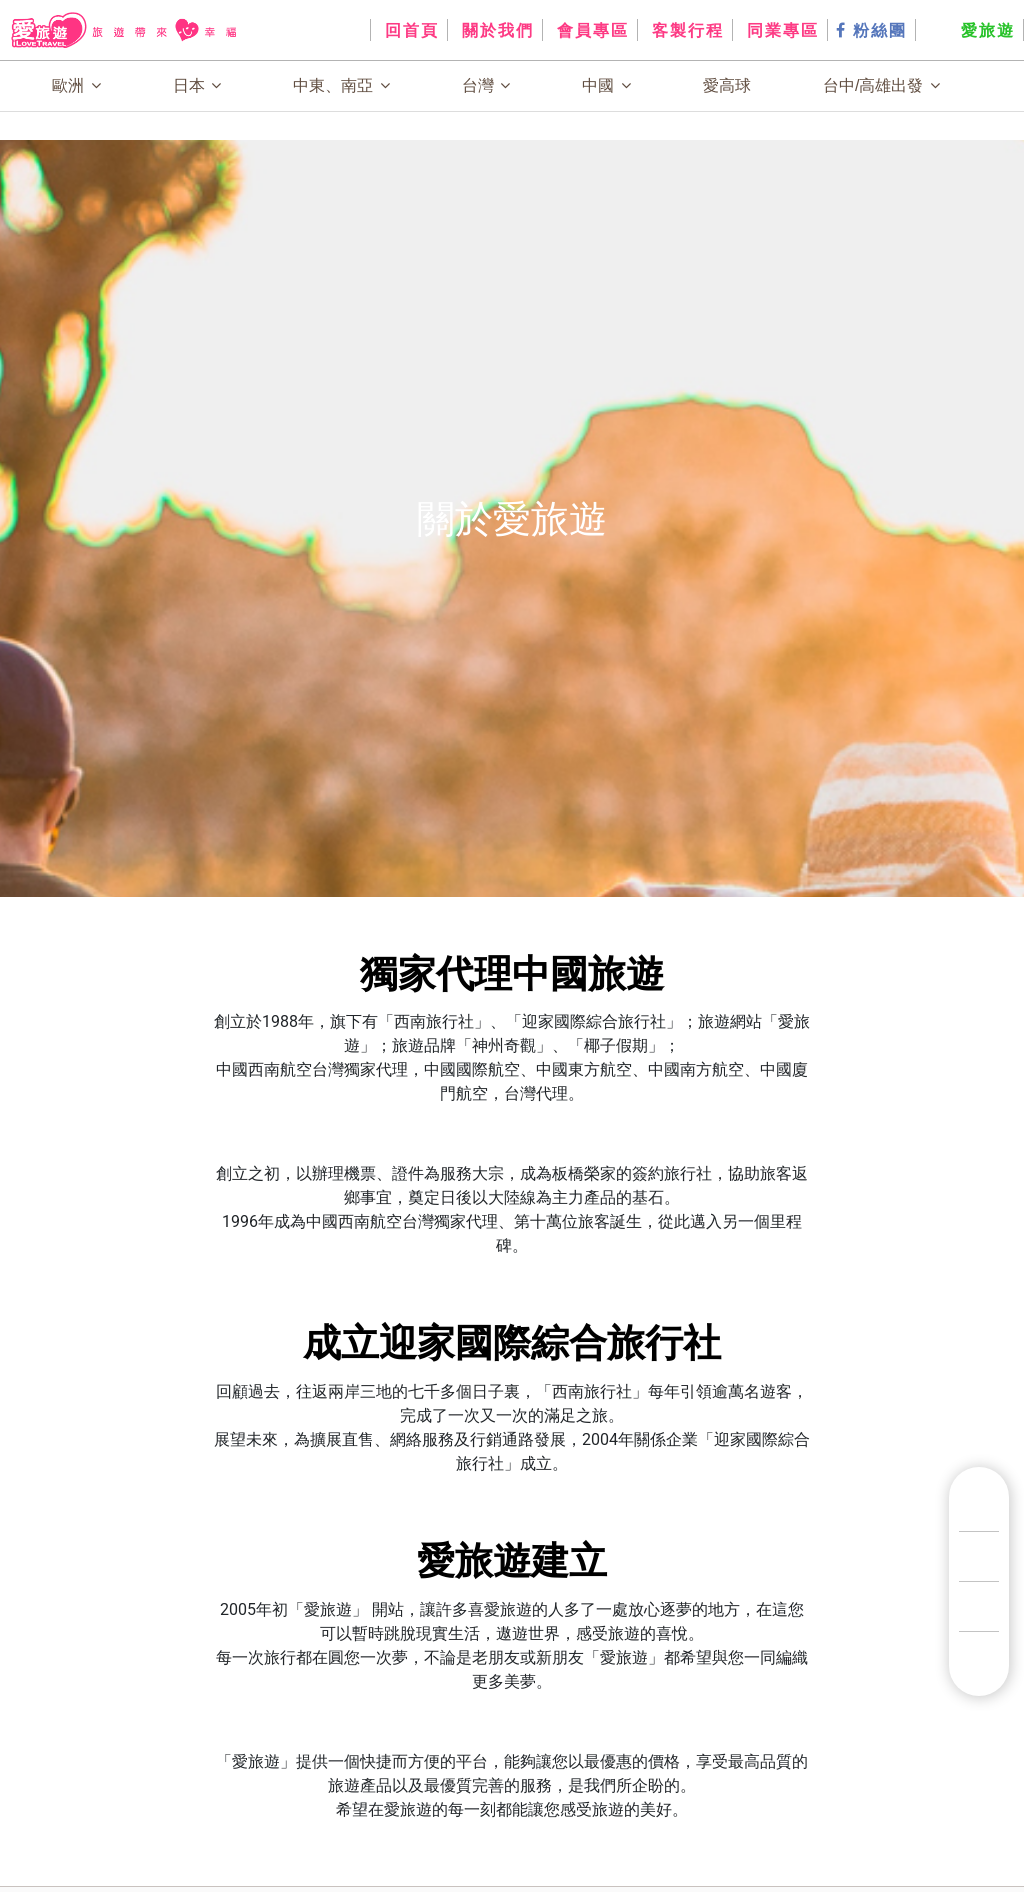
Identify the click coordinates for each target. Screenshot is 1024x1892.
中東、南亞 (341, 85)
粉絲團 (871, 30)
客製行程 (685, 30)
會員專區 (590, 30)
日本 (197, 85)
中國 (606, 85)
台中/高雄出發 (881, 85)
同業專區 (780, 30)
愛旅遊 (969, 30)
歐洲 (76, 85)
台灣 (486, 85)
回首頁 (409, 30)
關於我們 (495, 30)
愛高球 (727, 85)
